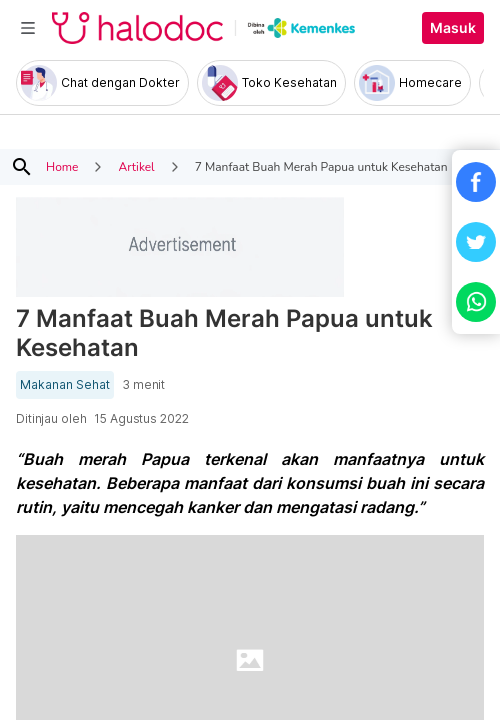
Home (62, 167)
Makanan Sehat (65, 385)
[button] (476, 182)
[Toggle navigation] (28, 28)
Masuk (453, 28)
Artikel (136, 167)
